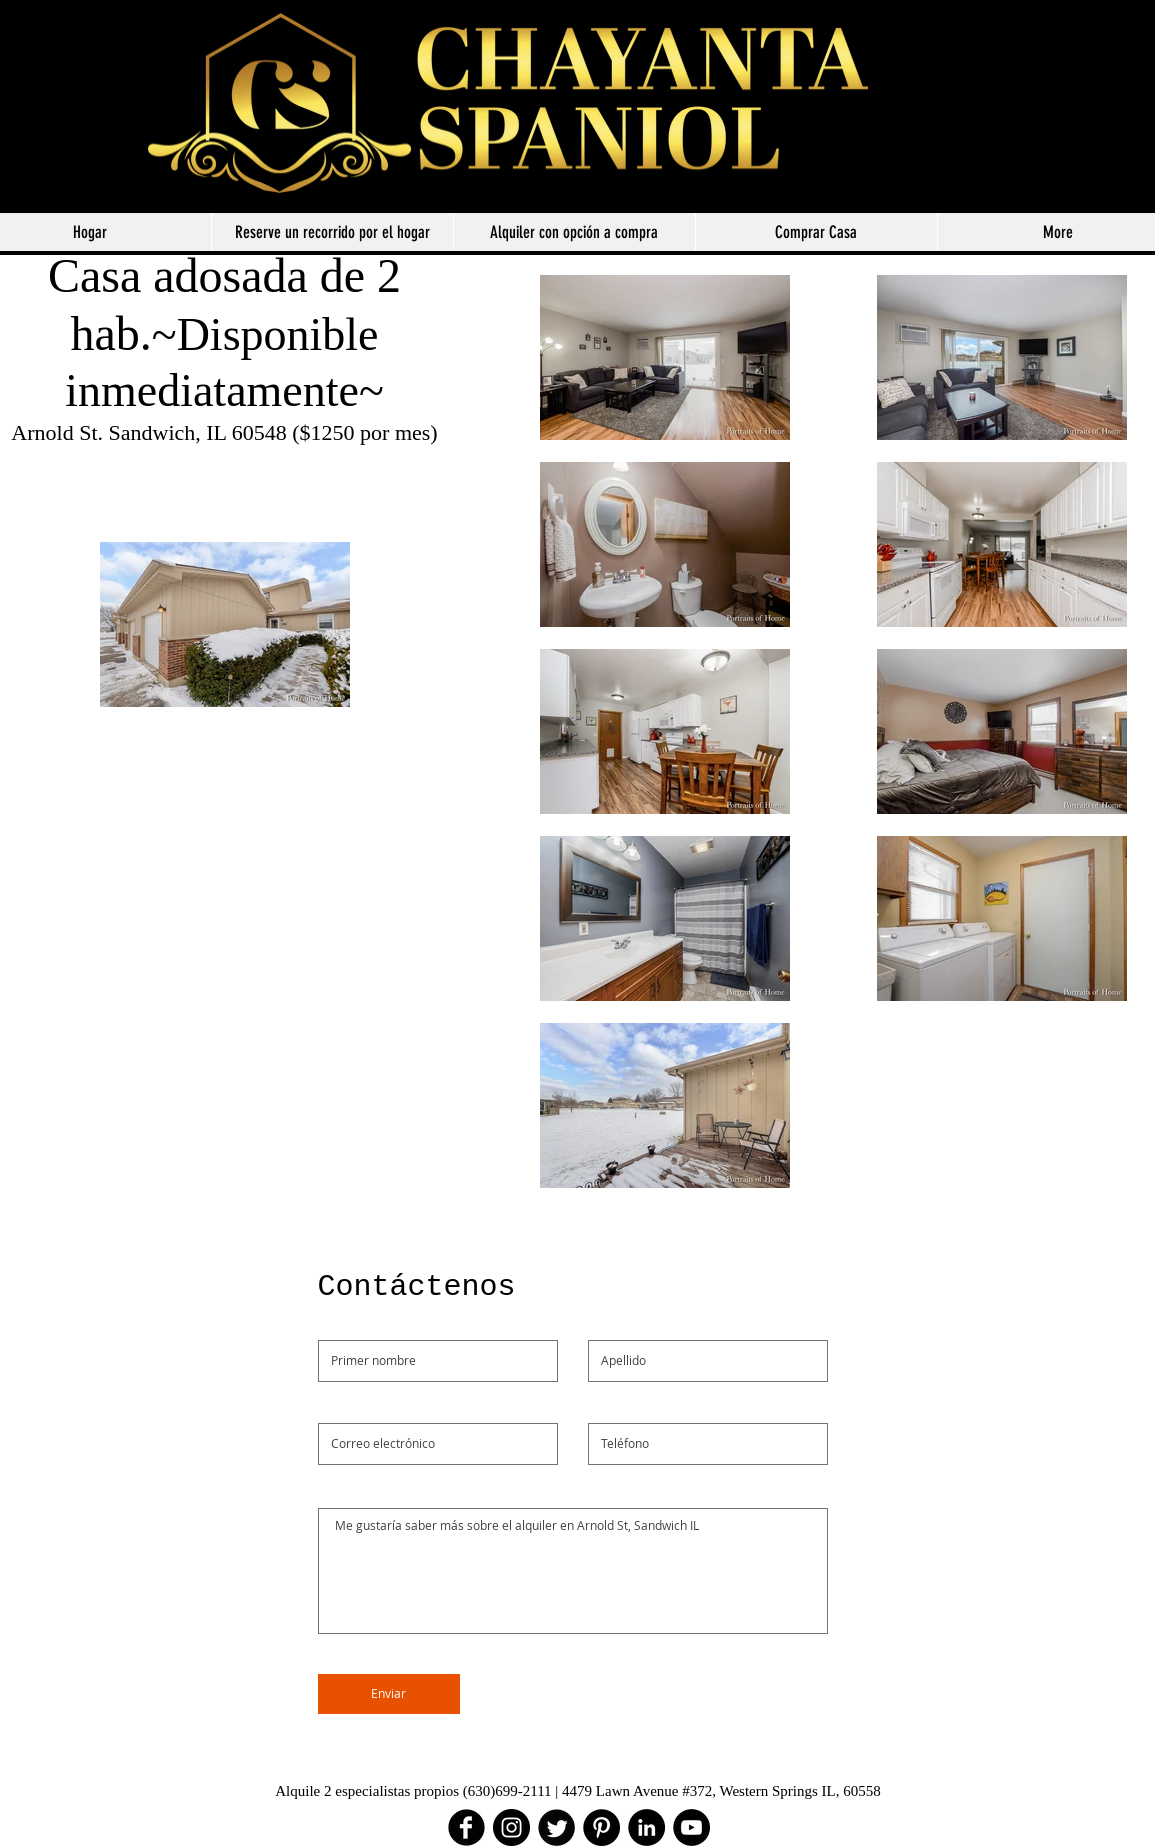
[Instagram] (511, 1827)
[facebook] (466, 1827)
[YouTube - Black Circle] (691, 1827)
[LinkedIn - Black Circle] (646, 1827)
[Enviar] (389, 1694)
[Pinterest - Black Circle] (601, 1827)
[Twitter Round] (556, 1827)
